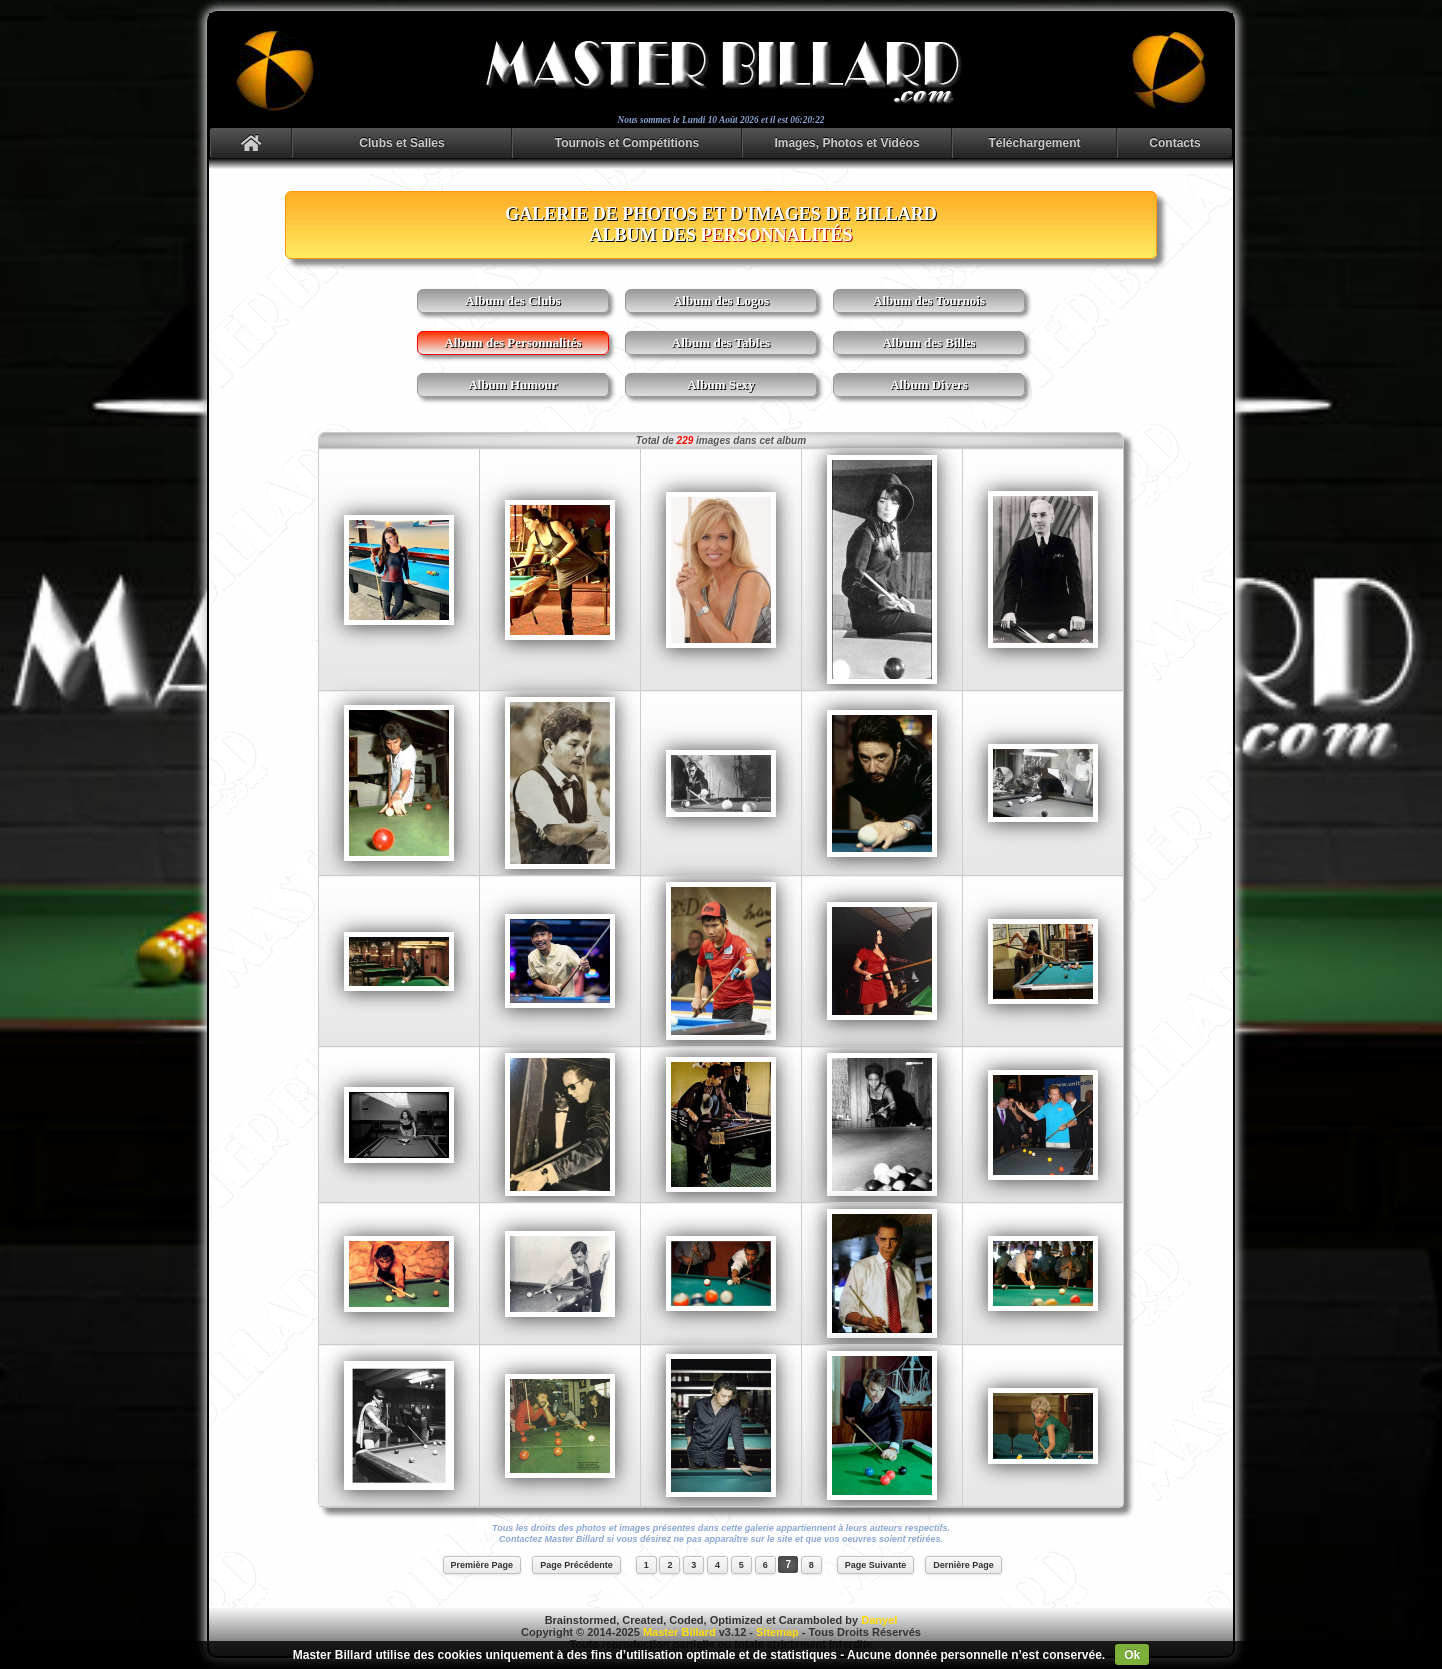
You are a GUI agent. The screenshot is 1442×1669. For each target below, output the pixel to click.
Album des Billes (928, 342)
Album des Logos (721, 300)
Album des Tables (721, 342)
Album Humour (512, 384)
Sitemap (777, 1632)
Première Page (482, 1565)
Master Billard (679, 1632)
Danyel (879, 1620)
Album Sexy (721, 384)
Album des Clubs (512, 300)
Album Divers (929, 384)
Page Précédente (576, 1565)
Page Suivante (876, 1565)
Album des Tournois (929, 300)
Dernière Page (963, 1565)
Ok (1132, 1655)
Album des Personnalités (512, 342)
